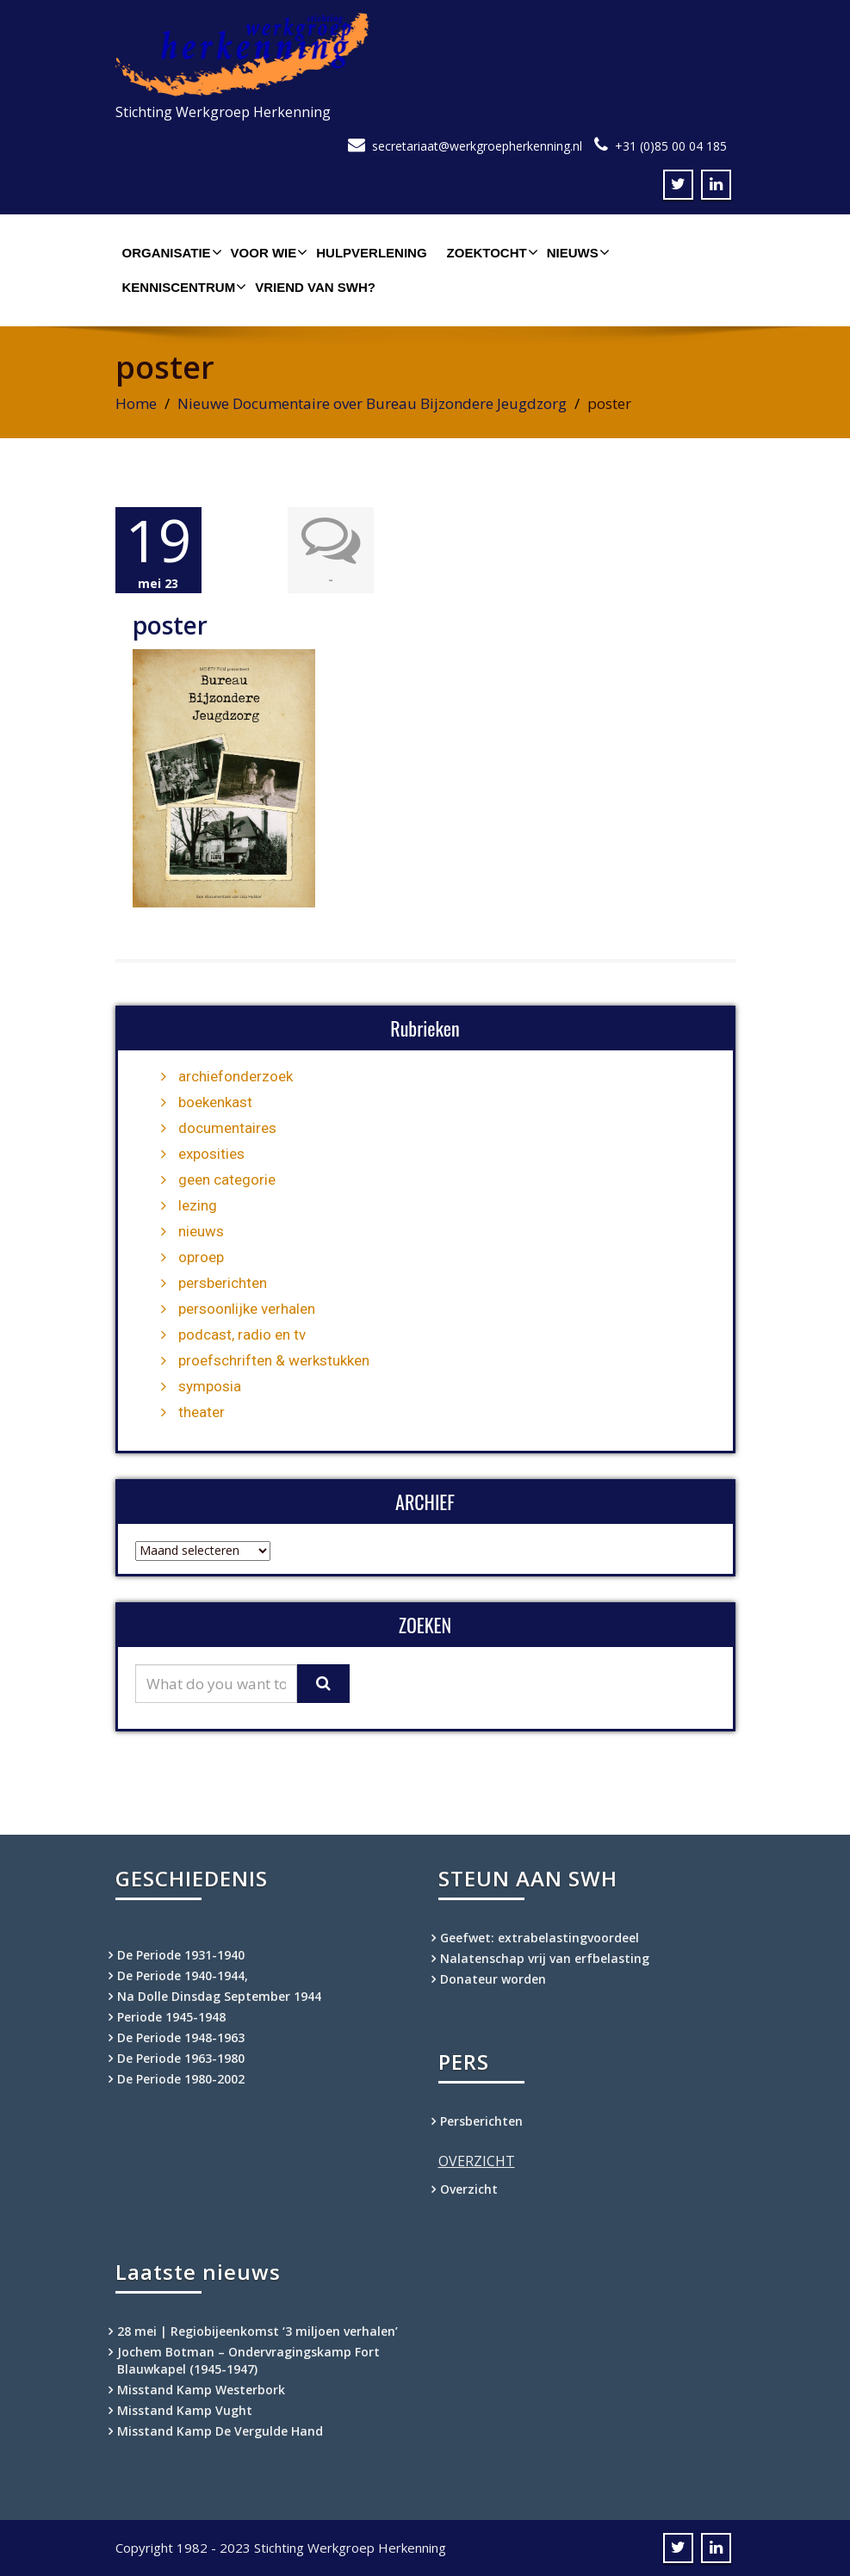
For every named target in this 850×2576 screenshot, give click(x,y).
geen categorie (227, 1179)
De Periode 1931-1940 (181, 1955)
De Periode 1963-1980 (181, 2058)
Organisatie (170, 252)
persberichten (222, 1282)
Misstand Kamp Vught (184, 2410)
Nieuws (576, 252)
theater (201, 1412)
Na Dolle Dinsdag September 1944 (219, 1996)
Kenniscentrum (182, 286)
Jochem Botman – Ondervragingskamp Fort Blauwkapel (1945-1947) (248, 2360)
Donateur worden (493, 1979)
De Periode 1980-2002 (181, 2079)
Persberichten (481, 2121)
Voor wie (267, 252)
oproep (201, 1257)
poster (170, 625)
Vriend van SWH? (315, 287)
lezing (197, 1205)
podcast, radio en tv (242, 1334)
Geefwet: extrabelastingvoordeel (539, 1937)
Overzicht (469, 2189)
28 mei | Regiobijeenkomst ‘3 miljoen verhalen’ (257, 2331)
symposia (209, 1386)
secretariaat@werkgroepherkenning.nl (477, 146)
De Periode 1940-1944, (182, 1975)
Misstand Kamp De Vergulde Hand (220, 2431)
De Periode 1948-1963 (181, 2037)
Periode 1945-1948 (171, 2017)
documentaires (227, 1127)
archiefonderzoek (235, 1076)
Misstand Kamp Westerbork (201, 2389)
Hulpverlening (371, 252)
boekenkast (215, 1102)
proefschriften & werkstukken (273, 1360)
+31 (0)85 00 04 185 (671, 146)
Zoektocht (490, 252)
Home (136, 403)
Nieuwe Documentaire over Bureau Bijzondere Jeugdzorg (372, 403)
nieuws (201, 1231)
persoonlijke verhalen (246, 1308)
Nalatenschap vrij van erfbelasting (544, 1958)
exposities (211, 1153)
